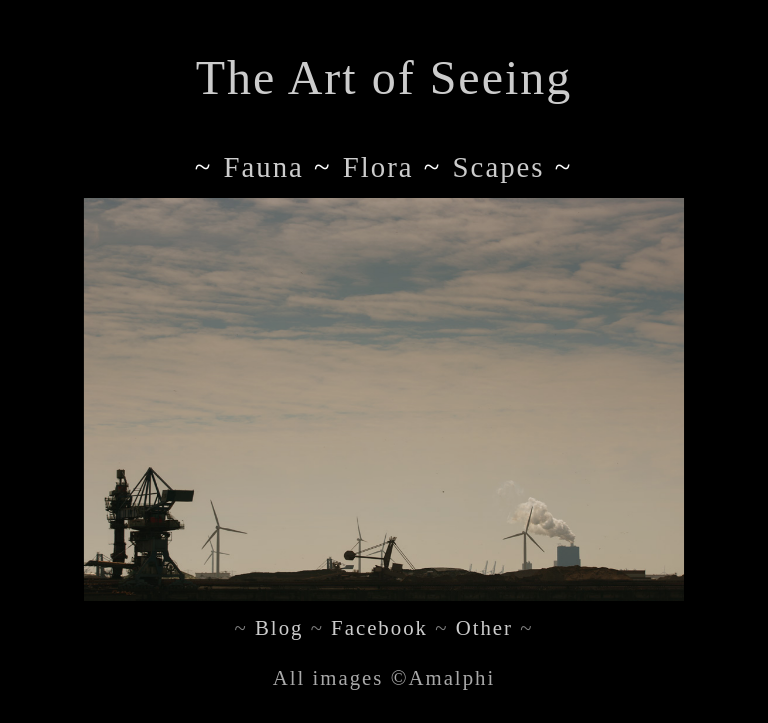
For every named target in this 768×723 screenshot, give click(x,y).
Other (484, 627)
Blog (279, 627)
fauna (263, 167)
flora (378, 167)
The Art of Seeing (384, 77)
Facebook (379, 627)
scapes (499, 167)
